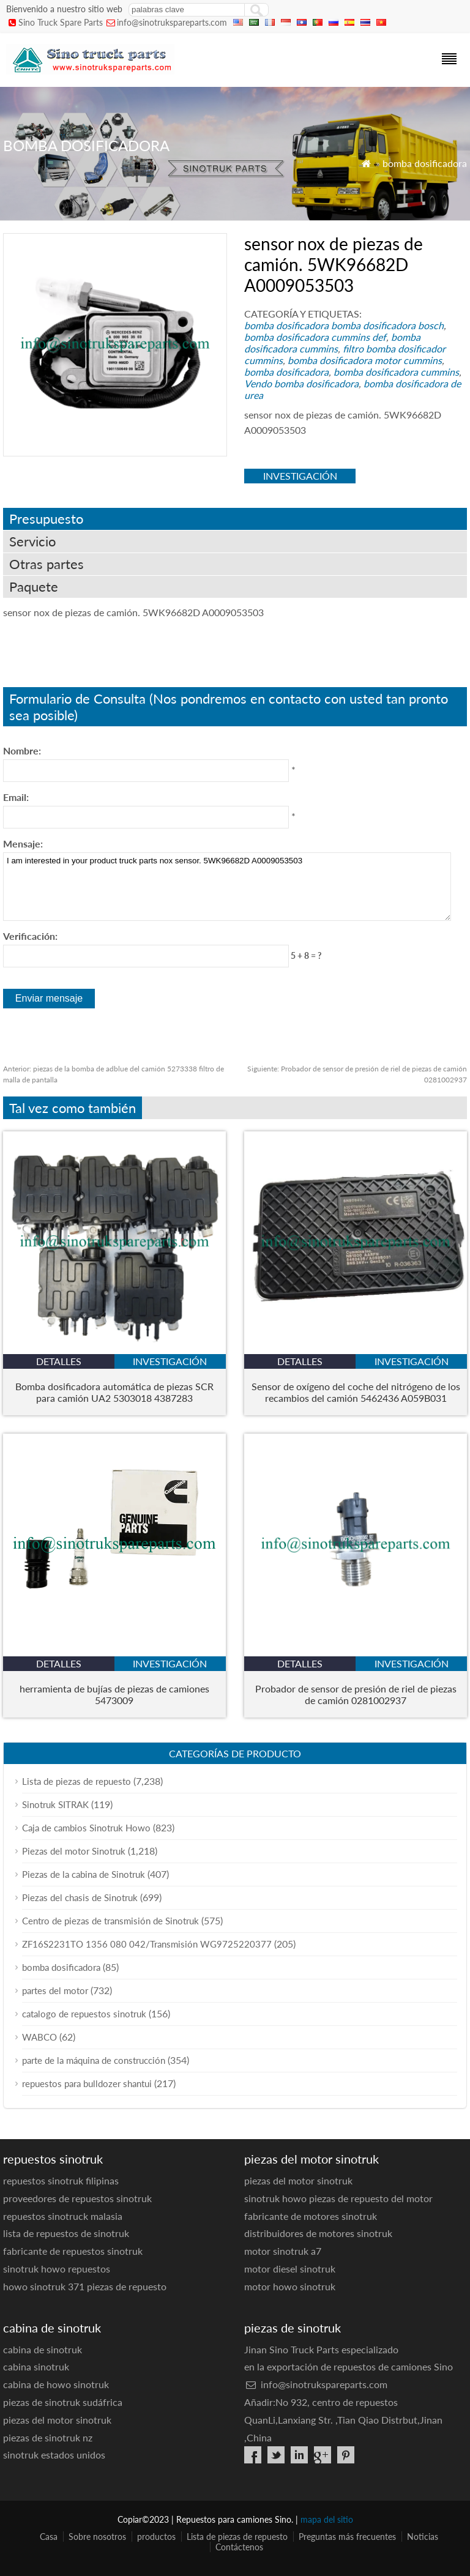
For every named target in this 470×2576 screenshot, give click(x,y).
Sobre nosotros (97, 2536)
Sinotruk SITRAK (55, 1804)
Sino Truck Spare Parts (60, 22)
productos (156, 2536)
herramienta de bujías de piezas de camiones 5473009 (114, 1694)
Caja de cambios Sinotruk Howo (86, 1827)
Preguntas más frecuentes (347, 2536)
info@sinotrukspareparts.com (172, 22)
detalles (58, 1361)
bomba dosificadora (424, 163)
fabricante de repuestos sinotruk (73, 2251)
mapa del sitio (326, 2519)
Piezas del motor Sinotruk (73, 1850)
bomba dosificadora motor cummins (365, 360)
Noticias (422, 2536)
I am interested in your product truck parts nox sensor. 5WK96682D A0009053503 (227, 886)
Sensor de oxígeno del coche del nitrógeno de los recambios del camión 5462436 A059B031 (356, 1392)
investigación (300, 476)
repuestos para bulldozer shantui (87, 2083)
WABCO (39, 2036)
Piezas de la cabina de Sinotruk (83, 1874)
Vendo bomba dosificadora (301, 383)
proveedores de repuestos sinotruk (77, 2198)
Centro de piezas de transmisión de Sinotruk (110, 1920)
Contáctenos (239, 2547)
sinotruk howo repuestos (56, 2268)
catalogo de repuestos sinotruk (84, 2013)
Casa (49, 2536)
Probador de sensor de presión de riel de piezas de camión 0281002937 (356, 1694)
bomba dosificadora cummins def (315, 337)
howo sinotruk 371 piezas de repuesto (84, 2286)
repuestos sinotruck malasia (62, 2216)
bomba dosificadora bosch (387, 325)
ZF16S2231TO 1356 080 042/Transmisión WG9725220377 (147, 1943)
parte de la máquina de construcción (93, 2060)
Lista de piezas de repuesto (76, 1781)
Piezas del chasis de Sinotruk (80, 1897)
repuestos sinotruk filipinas (61, 2180)
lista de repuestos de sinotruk (66, 2233)
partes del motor (55, 1990)
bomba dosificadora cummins (332, 342)
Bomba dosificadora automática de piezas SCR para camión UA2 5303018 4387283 (114, 1392)
